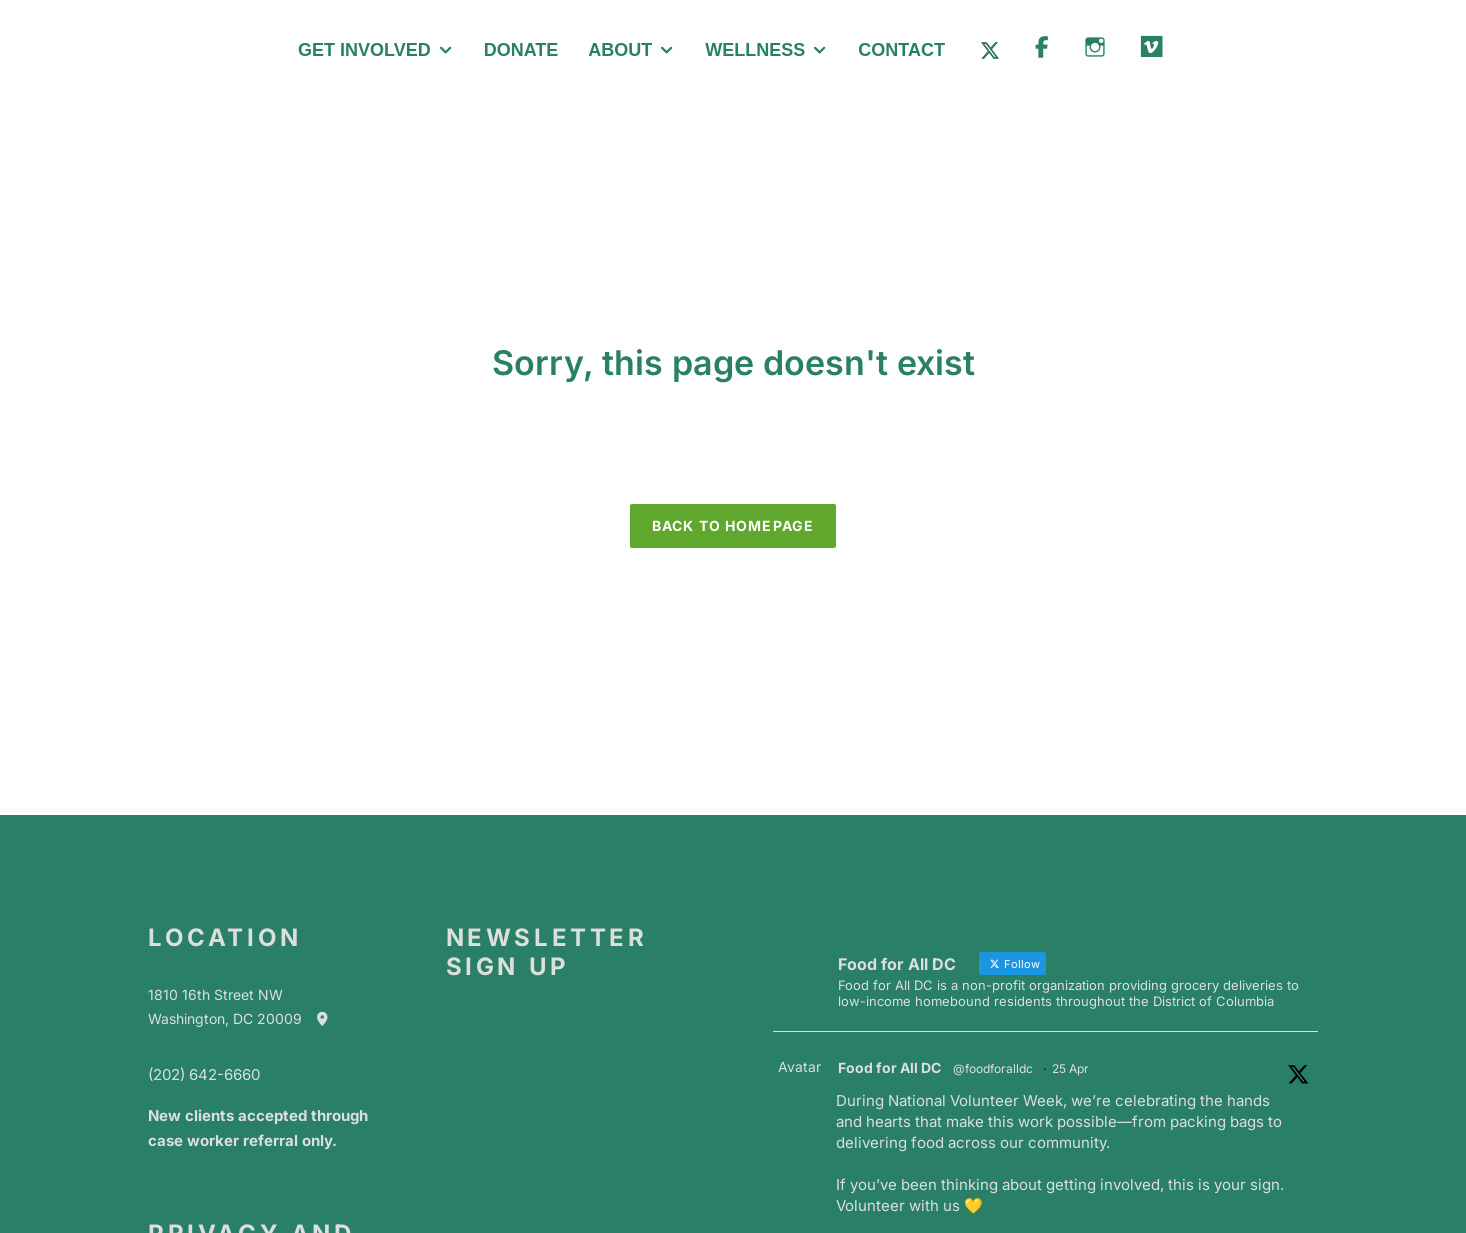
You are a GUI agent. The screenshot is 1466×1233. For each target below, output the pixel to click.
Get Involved (364, 50)
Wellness (755, 50)
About (620, 50)
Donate (521, 50)
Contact (901, 50)
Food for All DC (889, 1067)
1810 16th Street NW (215, 994)
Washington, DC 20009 (248, 1018)
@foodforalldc (993, 1068)
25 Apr (1070, 1068)
